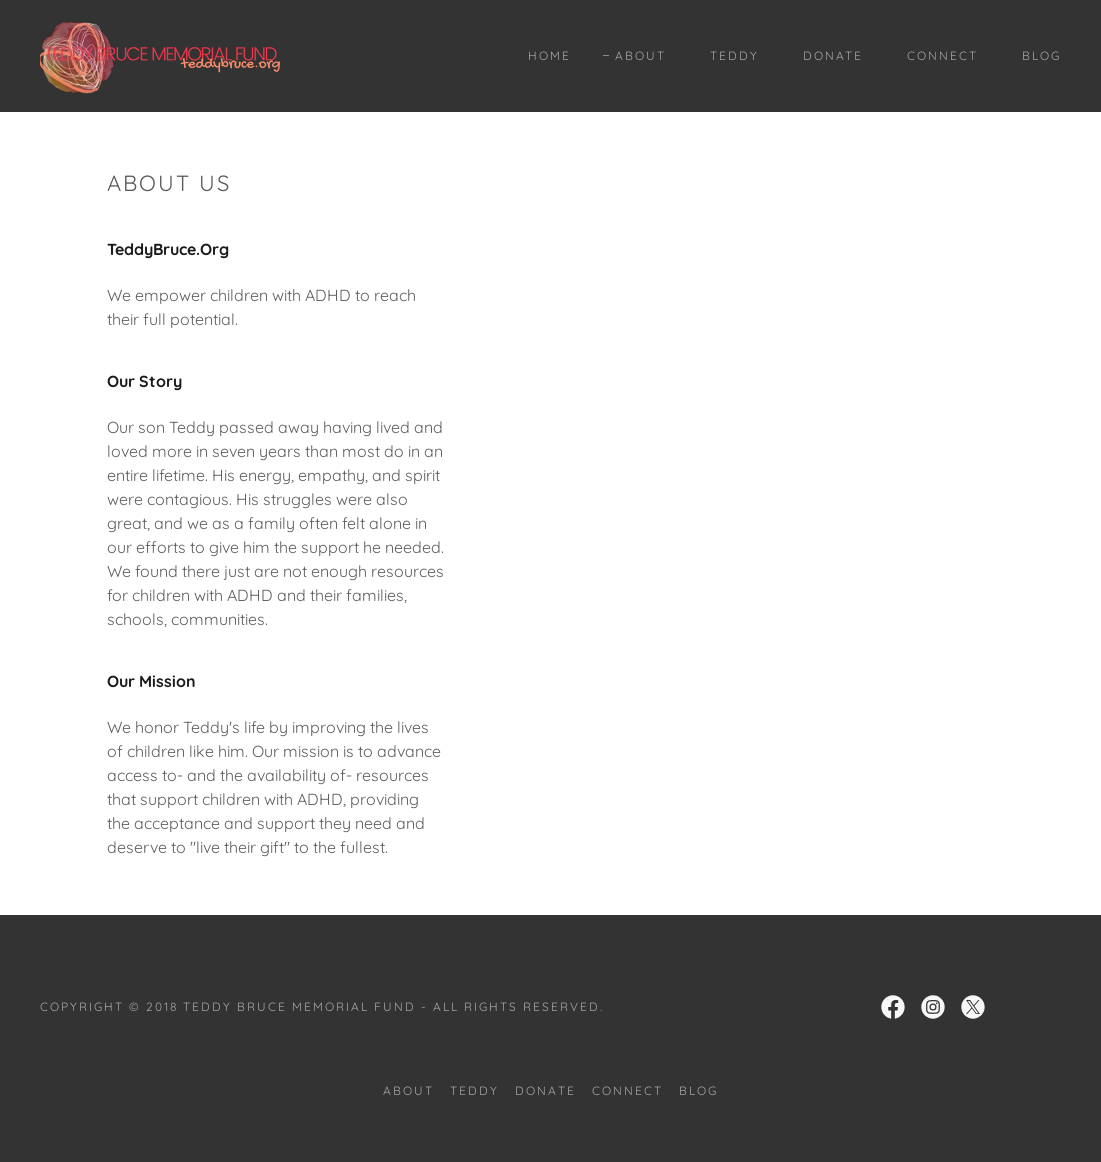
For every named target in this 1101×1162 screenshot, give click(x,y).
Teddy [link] (734, 55)
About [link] (640, 55)
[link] (160, 54)
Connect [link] (942, 55)
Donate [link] (833, 55)
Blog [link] (1041, 55)
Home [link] (549, 55)
